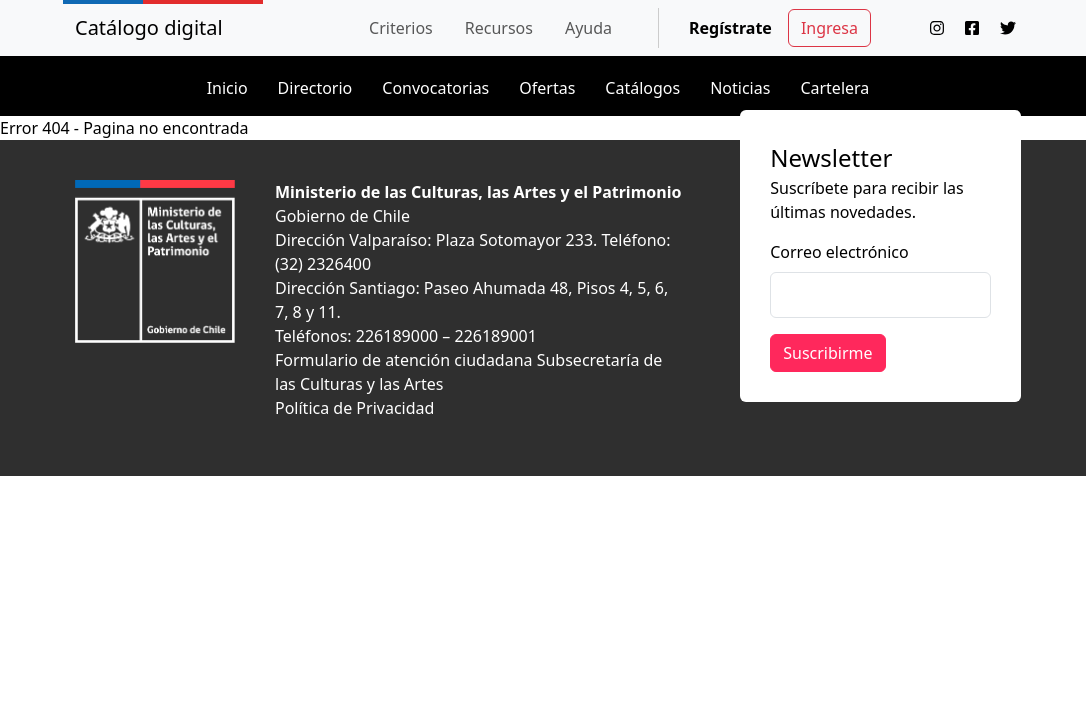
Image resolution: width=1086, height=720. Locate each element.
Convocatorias (435, 88)
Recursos (499, 28)
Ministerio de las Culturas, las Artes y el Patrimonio (478, 192)
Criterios (401, 28)
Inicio (227, 88)
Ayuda (588, 28)
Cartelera (834, 88)
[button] (401, 28)
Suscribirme (827, 353)
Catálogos (642, 88)
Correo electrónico (839, 252)
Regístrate (730, 28)
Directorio (315, 88)
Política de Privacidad (354, 408)
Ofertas (547, 88)
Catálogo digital (149, 27)
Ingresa (829, 28)
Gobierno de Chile (342, 216)
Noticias (740, 88)
